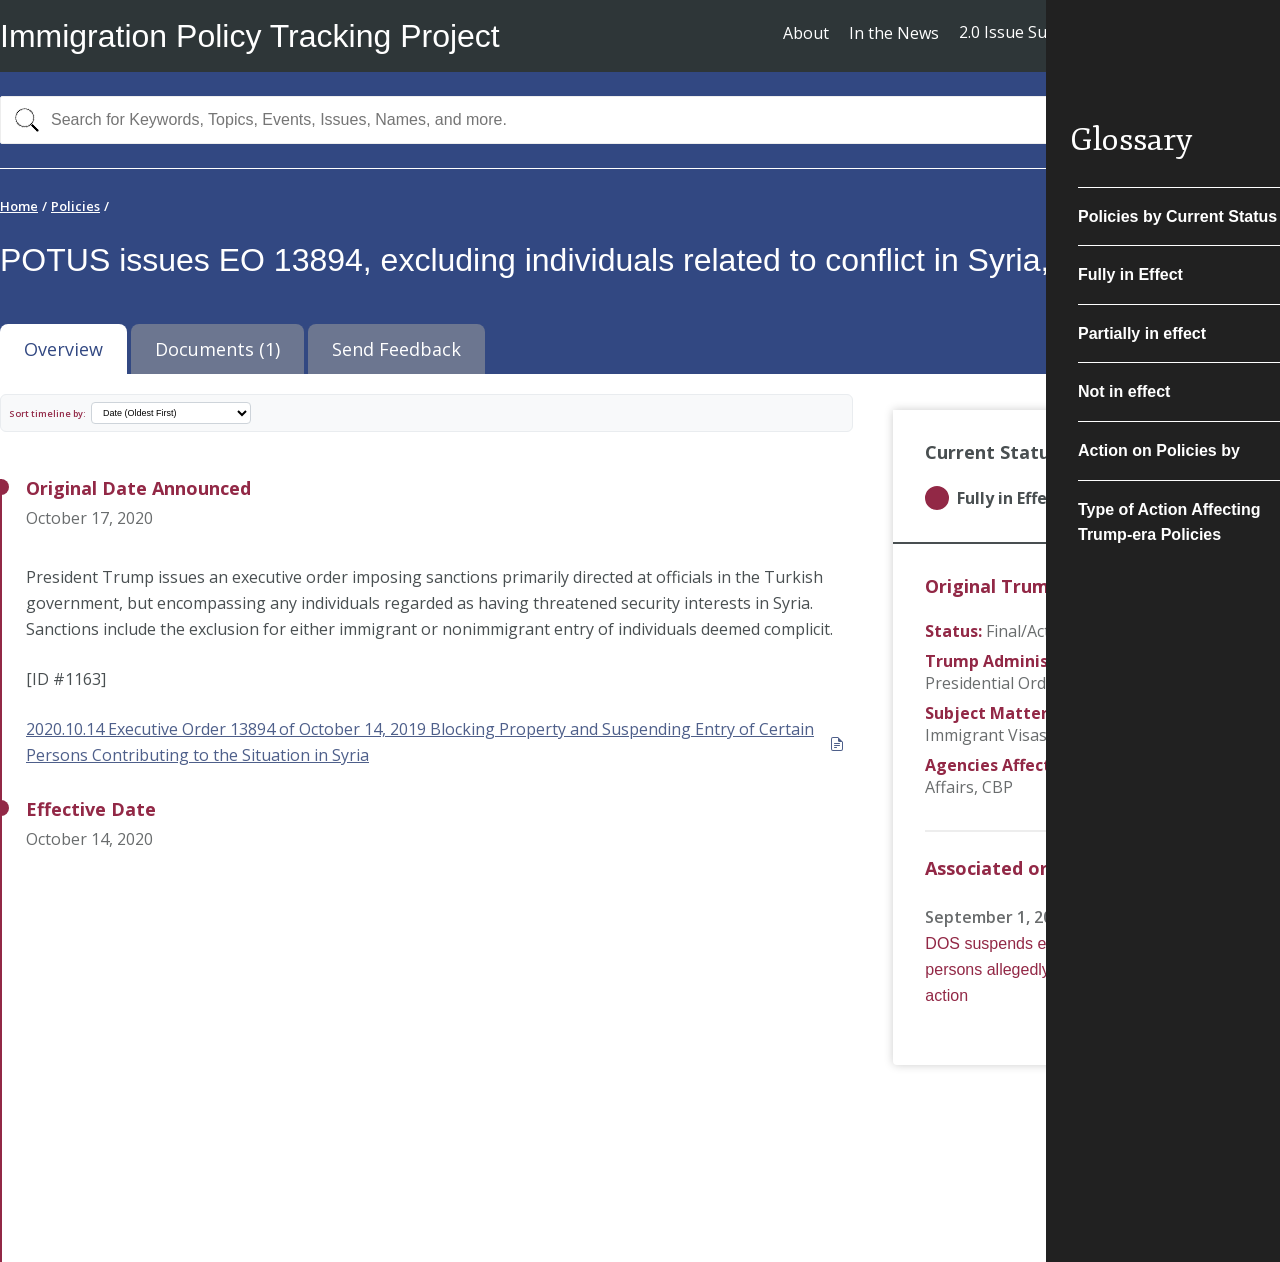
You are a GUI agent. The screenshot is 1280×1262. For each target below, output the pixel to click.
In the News (894, 33)
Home (19, 206)
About (806, 33)
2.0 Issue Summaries (1035, 32)
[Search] (22, 120)
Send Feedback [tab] (396, 349)
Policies (75, 206)
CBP (997, 787)
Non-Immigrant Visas (1136, 713)
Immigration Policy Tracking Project (250, 36)
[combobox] (640, 120)
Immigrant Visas (986, 735)
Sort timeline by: (47, 413)
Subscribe (1206, 34)
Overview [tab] (63, 349)
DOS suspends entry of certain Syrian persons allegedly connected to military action (1063, 969)
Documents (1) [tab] (217, 349)
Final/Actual (1029, 631)
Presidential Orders (997, 683)
